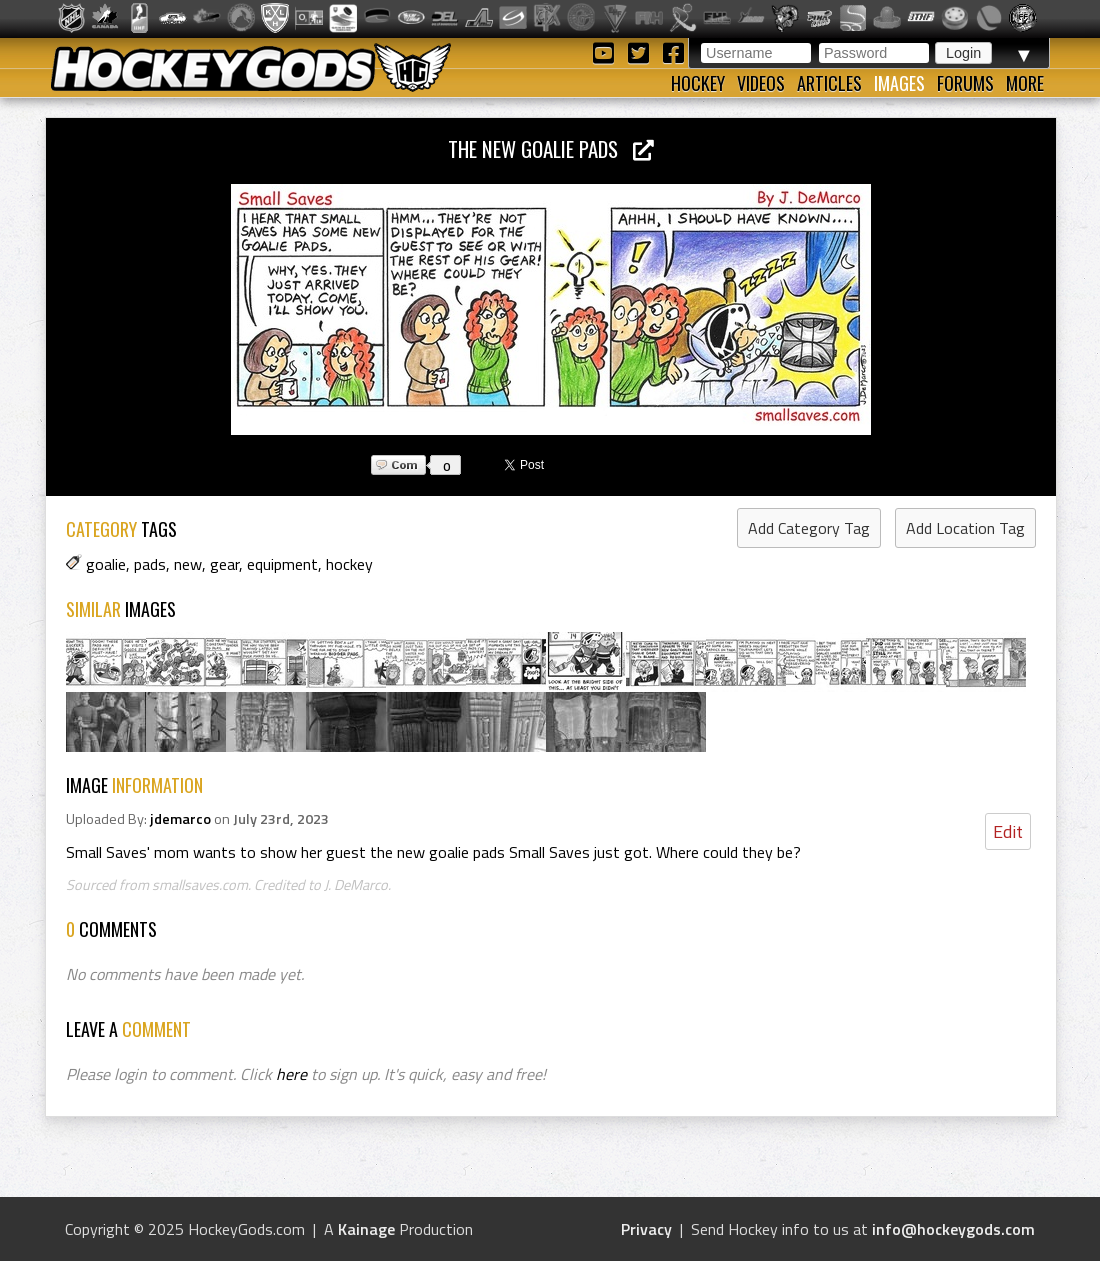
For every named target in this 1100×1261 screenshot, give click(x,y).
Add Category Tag (809, 528)
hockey (349, 564)
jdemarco (180, 819)
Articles (829, 83)
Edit (1008, 831)
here (291, 1074)
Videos (761, 83)
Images (899, 83)
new (188, 564)
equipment (282, 564)
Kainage (366, 1229)
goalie (106, 564)
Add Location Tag (965, 528)
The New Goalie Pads (551, 148)
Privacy (646, 1229)
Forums (965, 83)
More (1025, 83)
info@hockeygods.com (953, 1229)
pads (150, 564)
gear (224, 564)
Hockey (698, 83)
